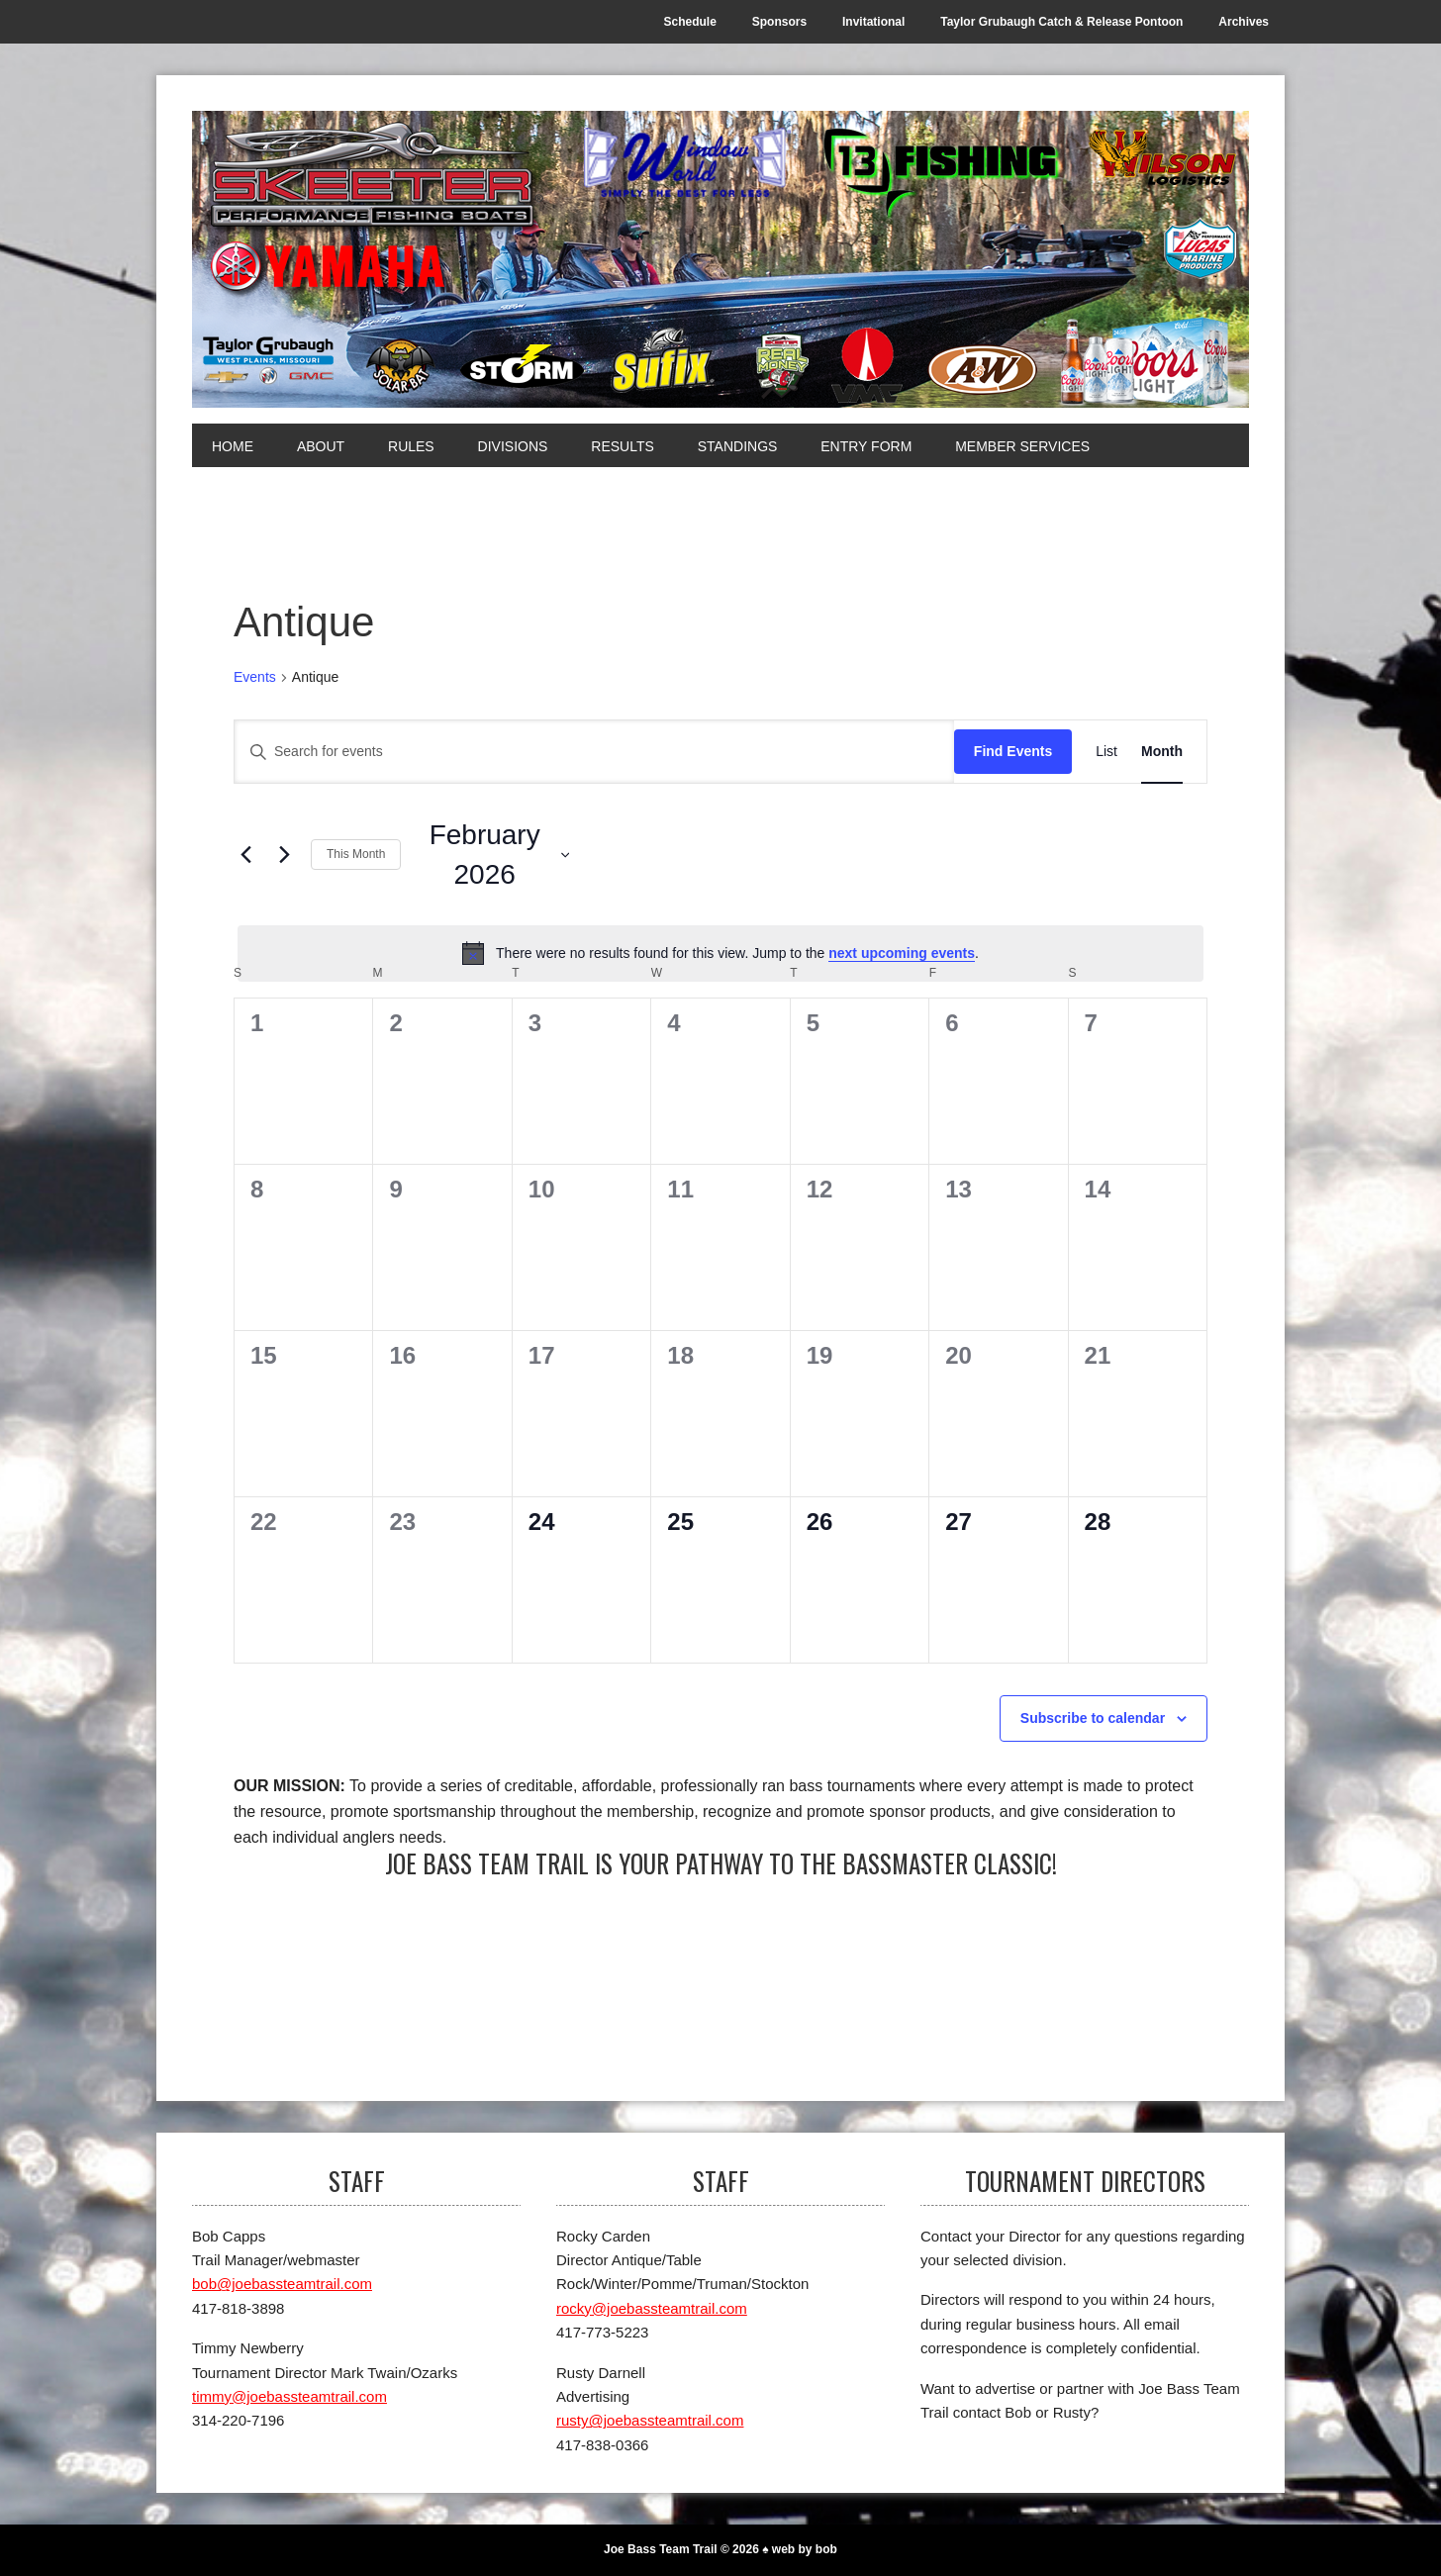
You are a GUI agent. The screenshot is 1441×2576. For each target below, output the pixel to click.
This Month (356, 854)
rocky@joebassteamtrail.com (651, 2308)
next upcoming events (901, 953)
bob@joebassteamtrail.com (282, 2283)
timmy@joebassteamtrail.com (289, 2396)
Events (255, 677)
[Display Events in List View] (1106, 751)
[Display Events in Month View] (1162, 751)
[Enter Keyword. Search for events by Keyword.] (594, 751)
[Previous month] (245, 855)
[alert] (720, 953)
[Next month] (284, 855)
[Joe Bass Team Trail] (720, 259)
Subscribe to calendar (1092, 1718)
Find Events (1013, 751)
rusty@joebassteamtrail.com (649, 2420)
